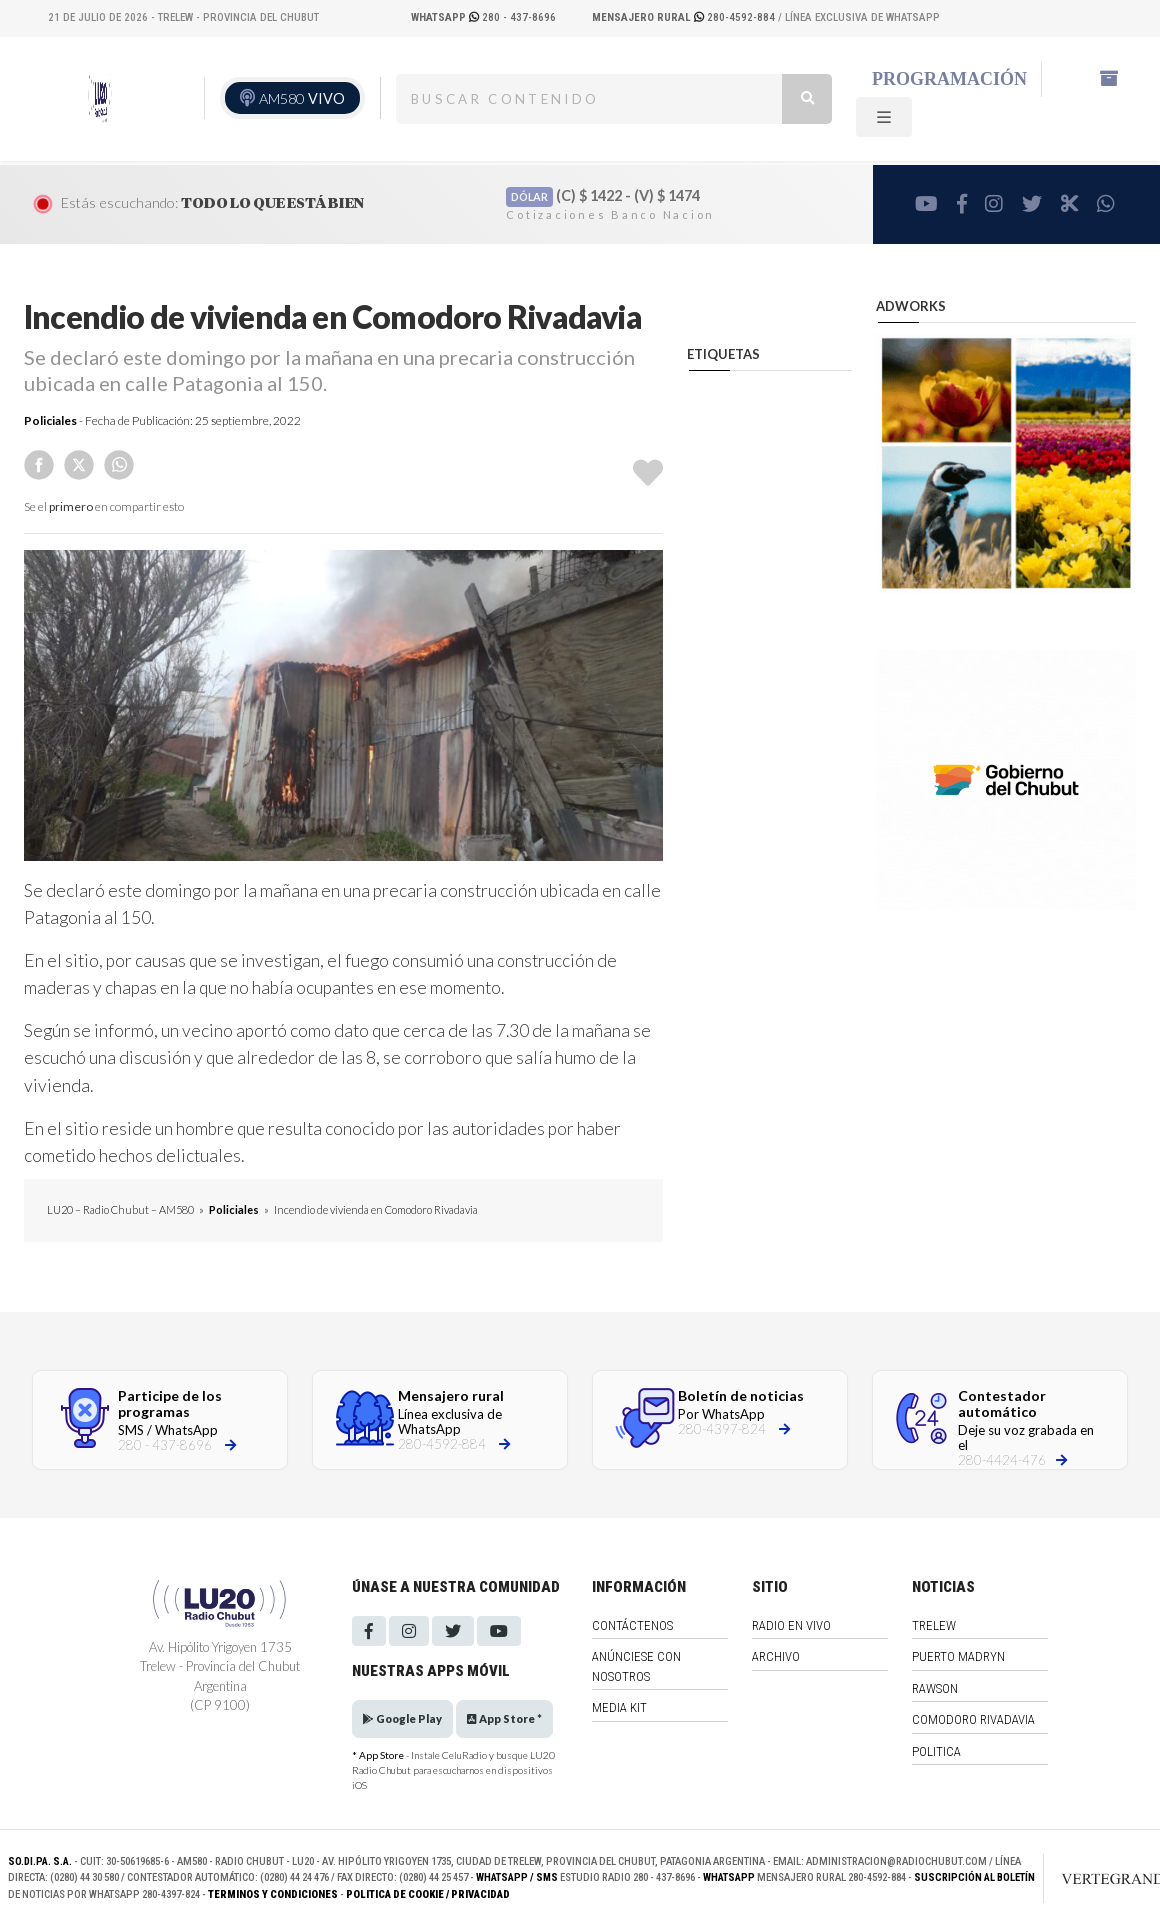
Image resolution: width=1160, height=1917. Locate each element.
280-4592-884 (685, 17)
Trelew (934, 1625)
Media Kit (619, 1707)
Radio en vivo (791, 1625)
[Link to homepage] (1099, 1878)
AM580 (302, 98)
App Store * (504, 1718)
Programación (949, 79)
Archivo (776, 1656)
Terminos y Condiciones (273, 1894)
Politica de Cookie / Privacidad (428, 1894)
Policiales (50, 420)
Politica (936, 1751)
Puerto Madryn (958, 1656)
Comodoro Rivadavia (973, 1719)
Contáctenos (632, 1625)
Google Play (402, 1718)
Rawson (935, 1688)
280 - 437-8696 (483, 17)
